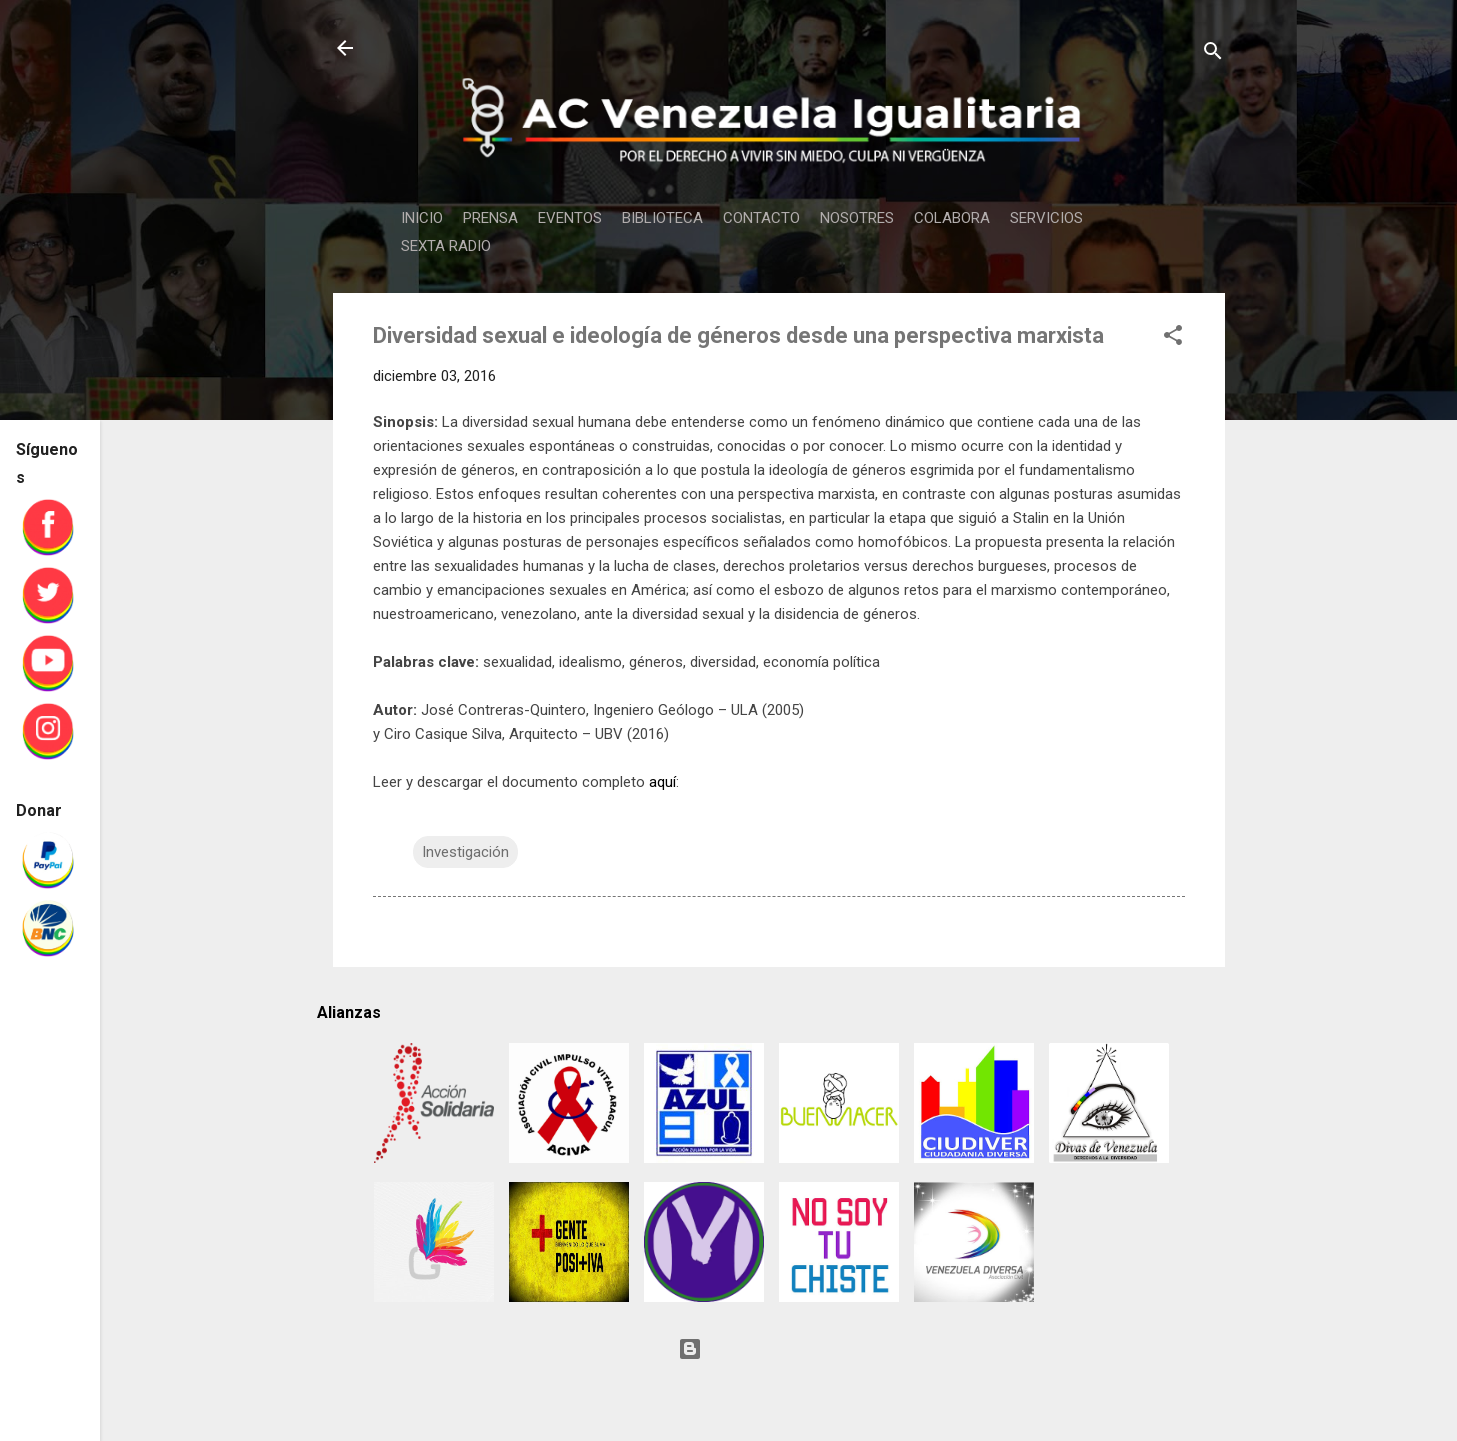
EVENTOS (570, 218)
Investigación (465, 852)
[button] (1173, 338)
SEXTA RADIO (446, 246)
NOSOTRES (857, 218)
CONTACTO (761, 218)
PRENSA (490, 218)
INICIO (422, 218)
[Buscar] (1213, 54)
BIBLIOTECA (662, 218)
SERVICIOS (1046, 218)
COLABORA (952, 218)
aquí (662, 782)
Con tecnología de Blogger (779, 1349)
